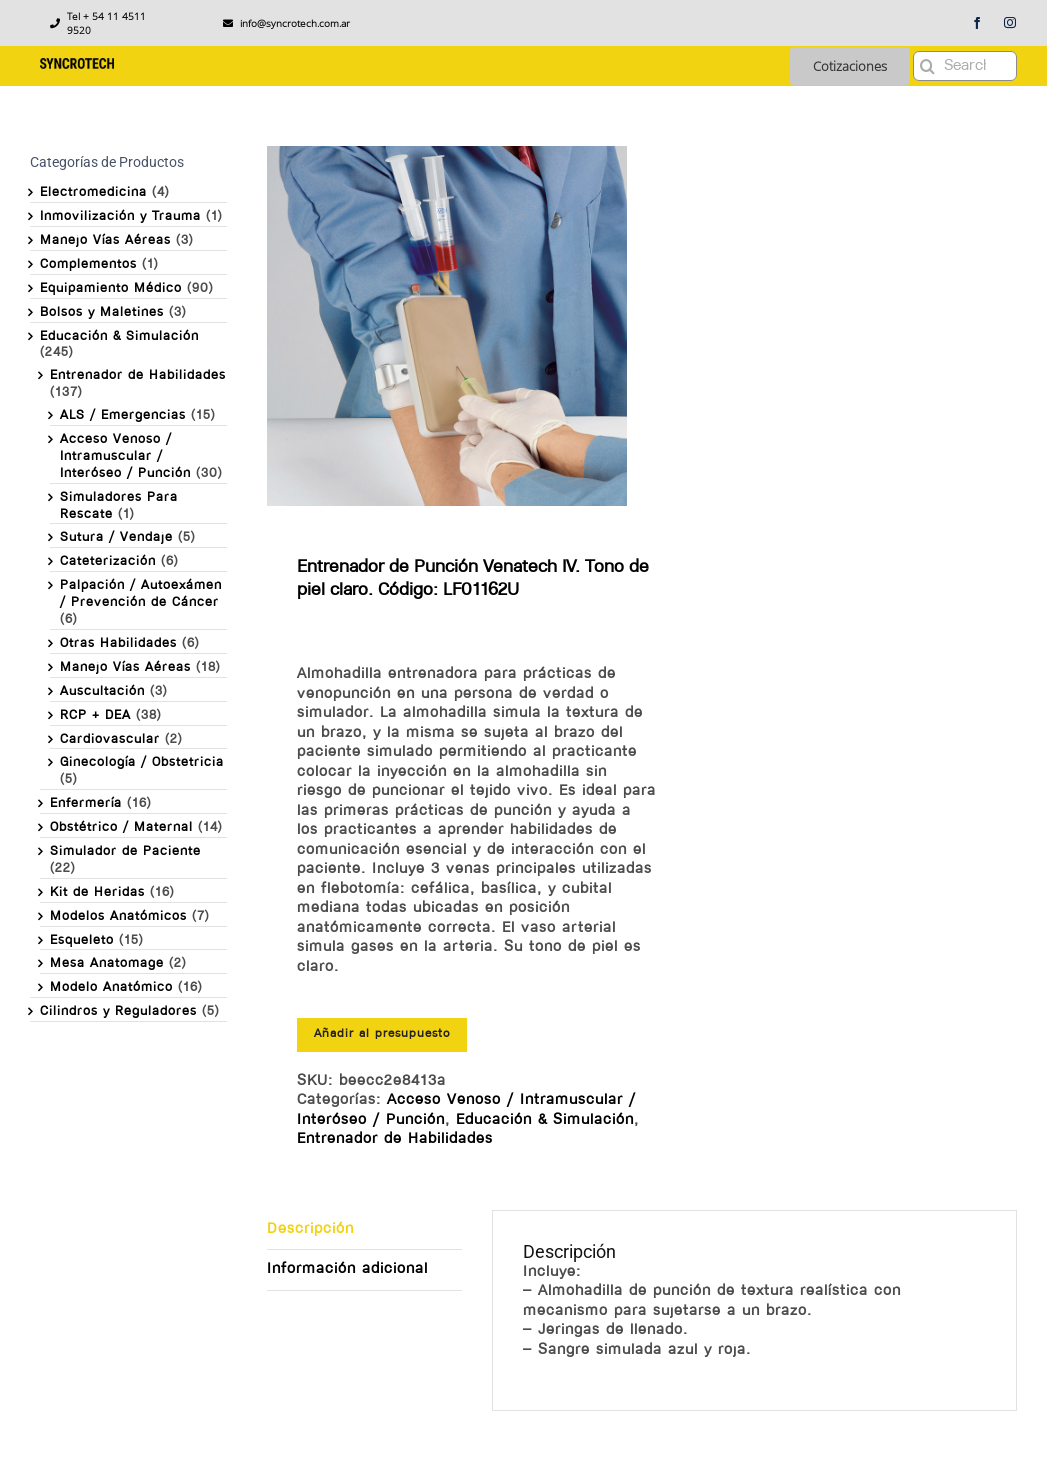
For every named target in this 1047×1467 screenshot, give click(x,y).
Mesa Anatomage (107, 963)
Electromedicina (93, 192)
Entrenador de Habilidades (395, 1139)
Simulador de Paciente (125, 851)
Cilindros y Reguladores (118, 1011)
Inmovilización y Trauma (120, 216)
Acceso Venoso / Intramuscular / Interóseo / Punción (125, 456)
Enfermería (86, 803)
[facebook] (977, 23)
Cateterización (108, 561)
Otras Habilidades (118, 643)
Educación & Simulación (545, 1120)
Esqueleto (82, 940)
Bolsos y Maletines (102, 312)
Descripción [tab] (310, 1229)
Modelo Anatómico (111, 987)
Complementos (88, 264)
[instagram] (1010, 23)
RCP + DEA (95, 715)
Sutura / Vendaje (116, 537)
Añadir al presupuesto (382, 1034)
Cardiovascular (110, 739)
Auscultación (102, 691)
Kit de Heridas (97, 892)
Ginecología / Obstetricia (142, 762)
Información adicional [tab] (347, 1269)
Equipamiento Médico (111, 288)
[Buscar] (928, 66)
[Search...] (965, 66)
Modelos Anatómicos (118, 916)
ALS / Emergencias (123, 415)
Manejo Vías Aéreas (105, 240)
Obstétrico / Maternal (121, 827)
